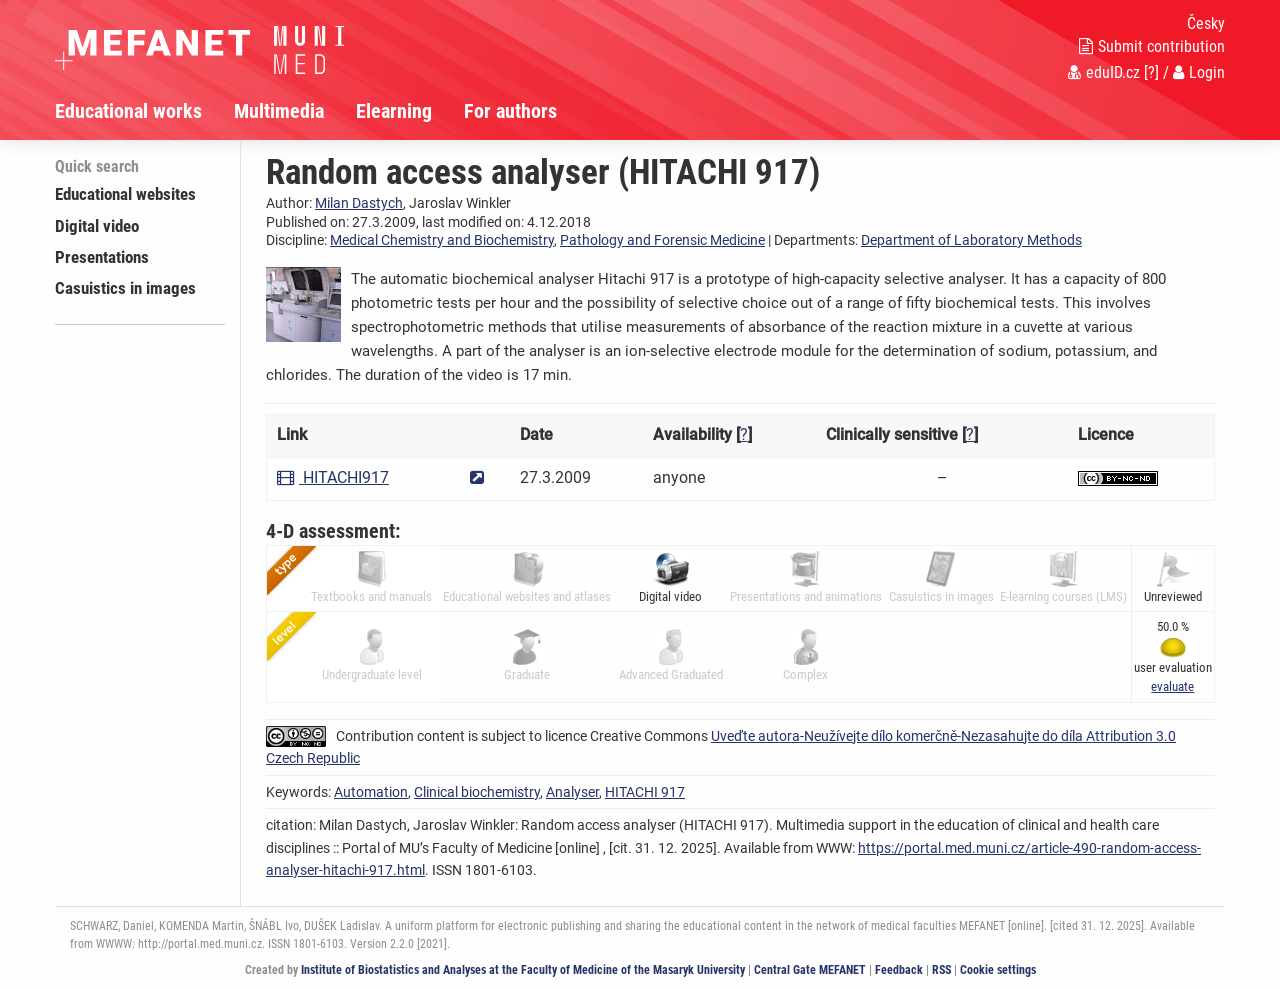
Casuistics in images (125, 288)
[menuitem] (144, 111)
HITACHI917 (333, 477)
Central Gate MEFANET (810, 970)
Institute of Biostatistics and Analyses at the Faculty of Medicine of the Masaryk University (523, 970)
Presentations (102, 257)
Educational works (128, 111)
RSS (941, 970)
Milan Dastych (359, 203)
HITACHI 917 (645, 792)
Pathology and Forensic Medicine (662, 240)
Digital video (97, 226)
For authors (510, 111)
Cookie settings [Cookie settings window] (998, 970)
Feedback (899, 970)
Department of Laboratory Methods (971, 240)
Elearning (394, 111)
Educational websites (125, 194)
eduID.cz (1104, 72)
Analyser (572, 792)
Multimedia (279, 111)
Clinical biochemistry (477, 792)
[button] (1172, 686)
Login (1199, 72)
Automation (371, 792)
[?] (1151, 72)
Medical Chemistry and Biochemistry (442, 240)
